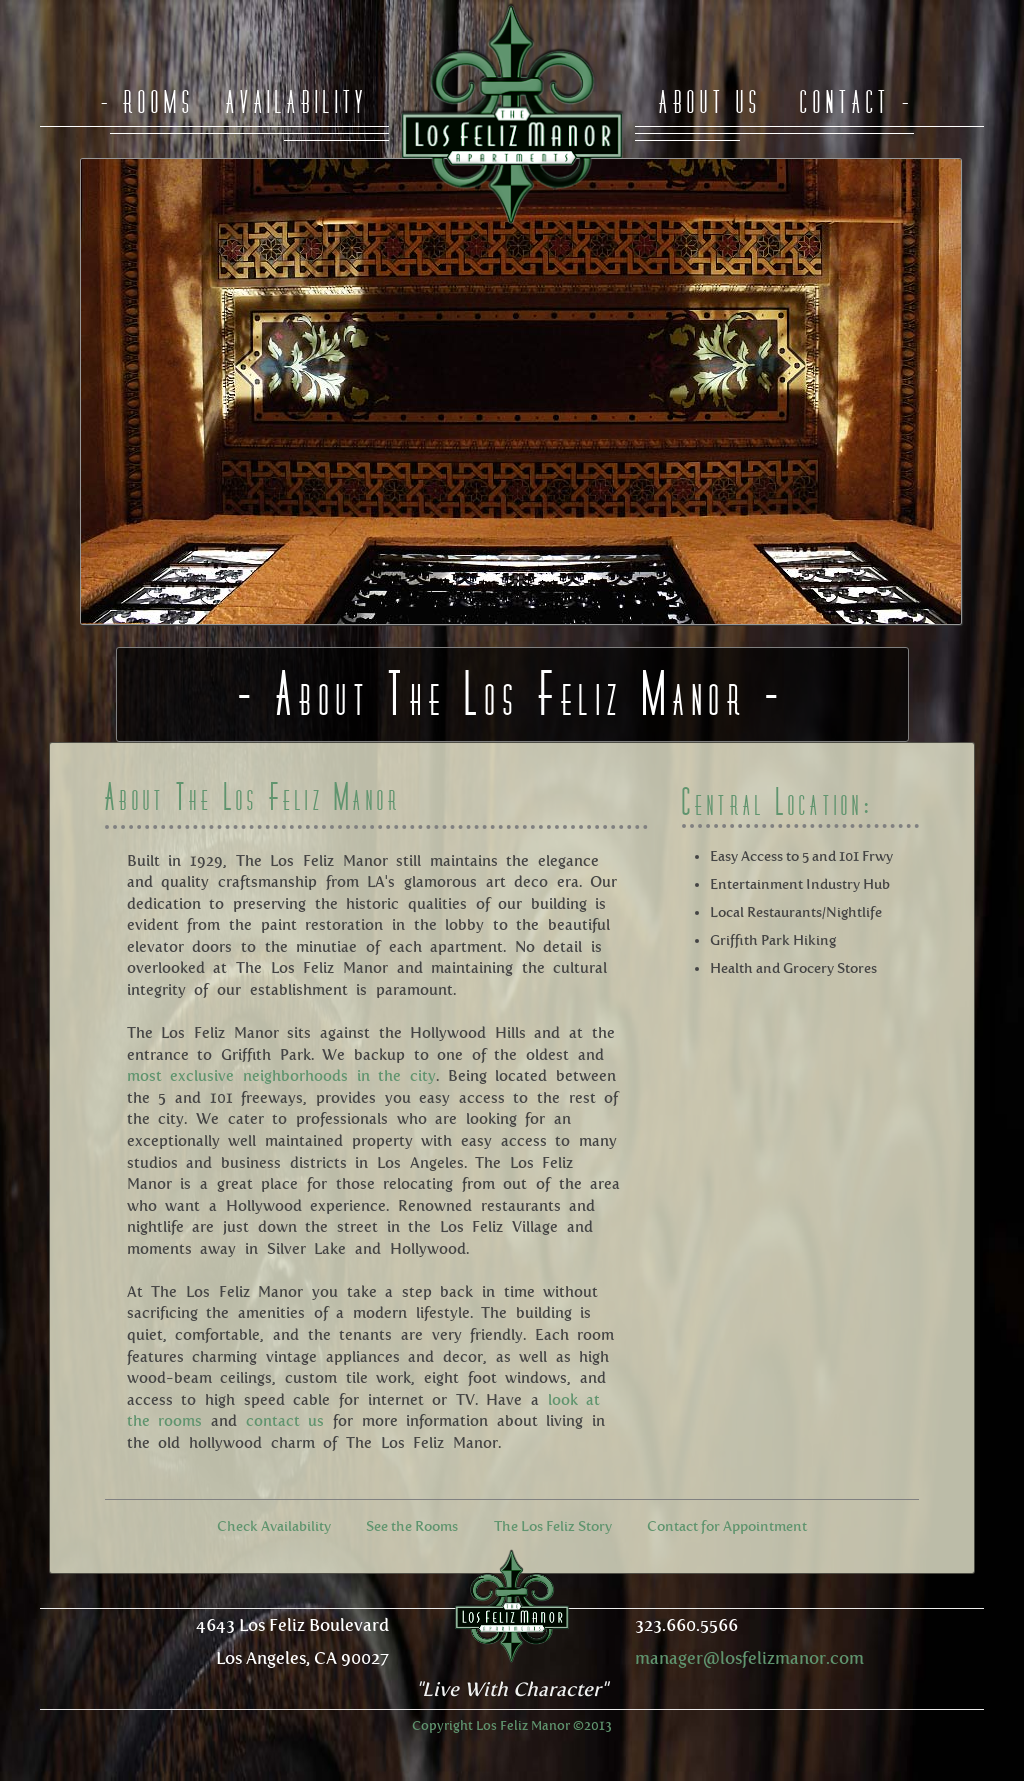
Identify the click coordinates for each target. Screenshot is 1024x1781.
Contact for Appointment (727, 1526)
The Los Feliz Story (553, 1526)
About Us (710, 101)
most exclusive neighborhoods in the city (281, 1076)
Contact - (857, 101)
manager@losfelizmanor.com (749, 1658)
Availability (297, 101)
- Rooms (148, 101)
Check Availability (274, 1526)
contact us (285, 1421)
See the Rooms (412, 1526)
